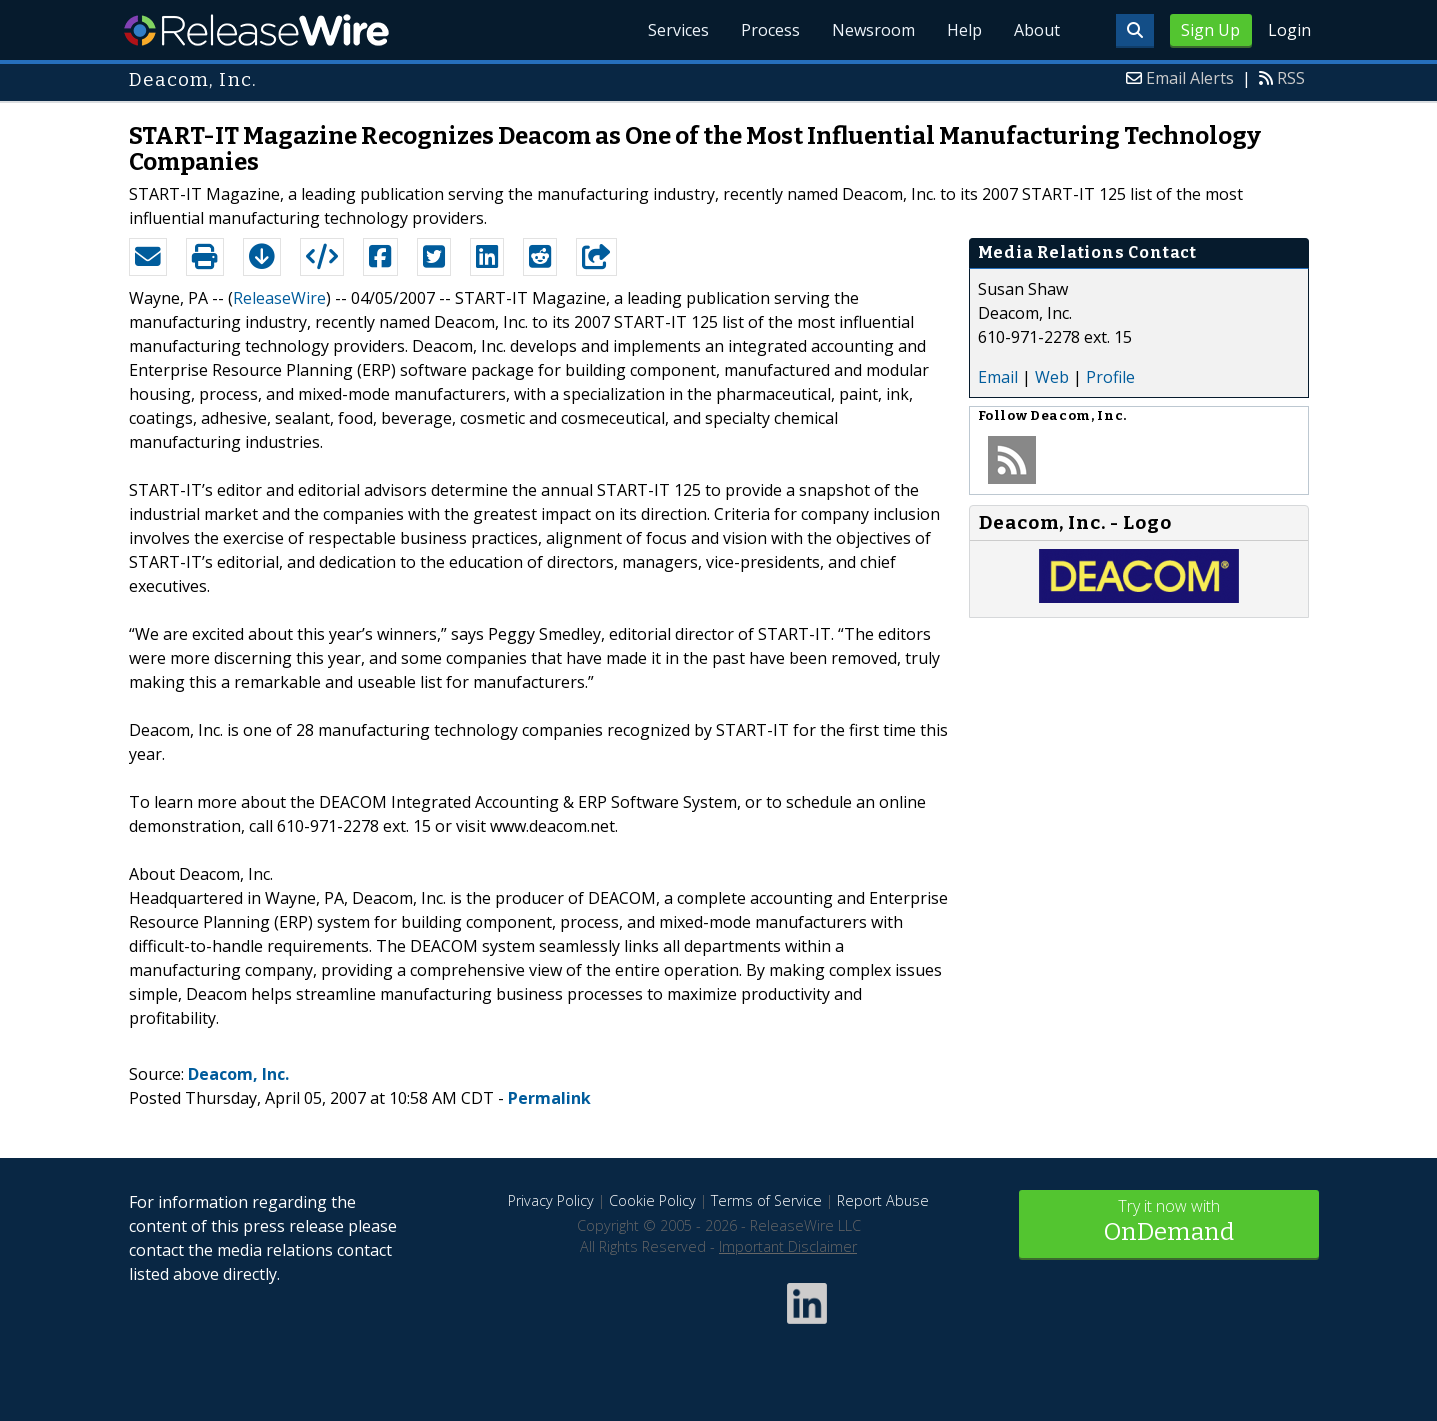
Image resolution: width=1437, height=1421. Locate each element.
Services (678, 30)
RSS (1291, 78)
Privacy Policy (551, 1200)
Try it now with (1169, 1222)
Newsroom (873, 30)
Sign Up (1210, 30)
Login (1289, 30)
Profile (1110, 377)
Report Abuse (883, 1200)
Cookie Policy (652, 1200)
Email (998, 377)
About (1037, 30)
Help (964, 30)
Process (770, 30)
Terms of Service (766, 1200)
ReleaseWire (256, 30)
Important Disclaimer (788, 1246)
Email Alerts (1190, 78)
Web (1052, 377)
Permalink (549, 1098)
